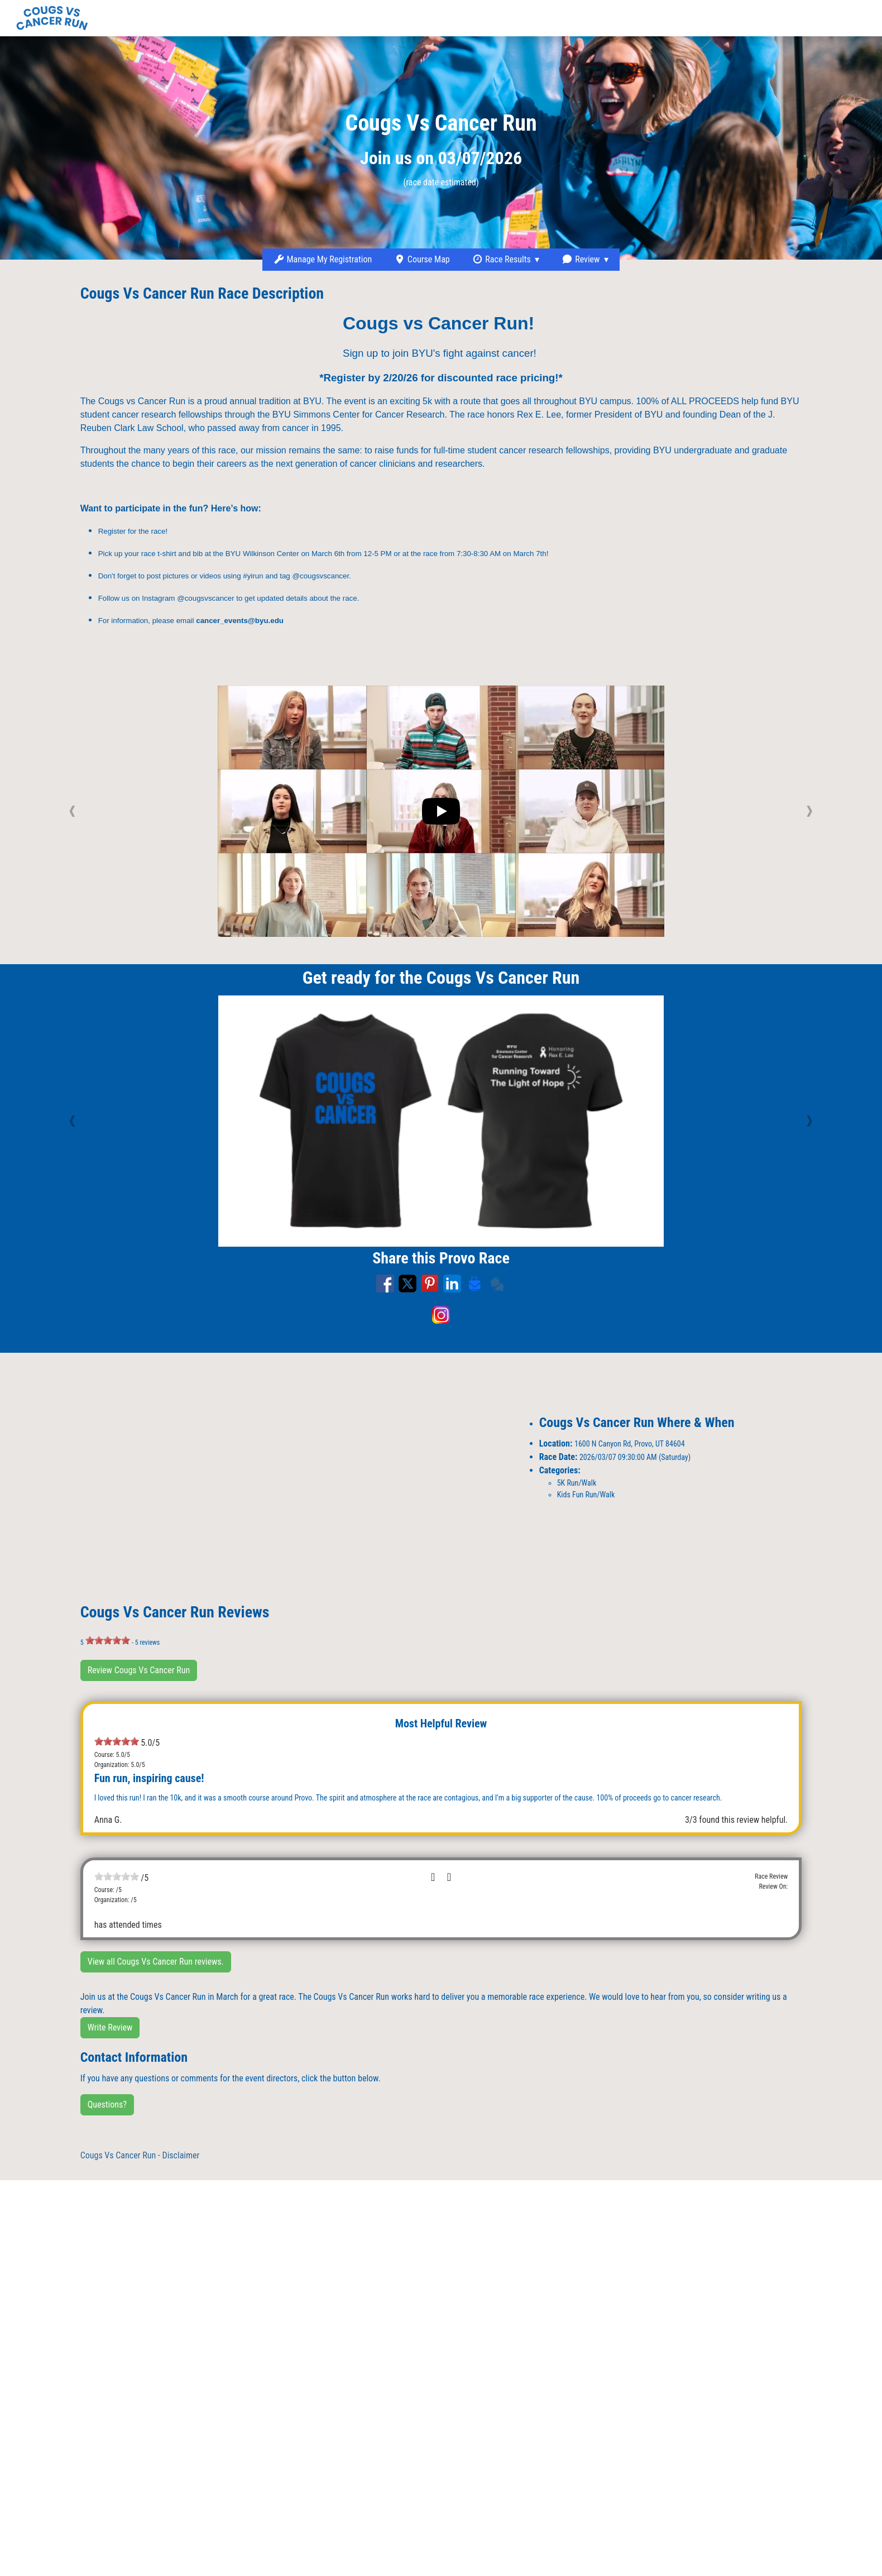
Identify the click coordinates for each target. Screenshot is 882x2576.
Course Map (422, 259)
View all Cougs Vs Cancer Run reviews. (156, 1961)
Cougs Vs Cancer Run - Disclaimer (140, 2155)
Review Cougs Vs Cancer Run (139, 1670)
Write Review (110, 2027)
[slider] (107, 1640)
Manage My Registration (323, 259)
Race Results (501, 259)
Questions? (107, 2104)
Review (581, 259)
